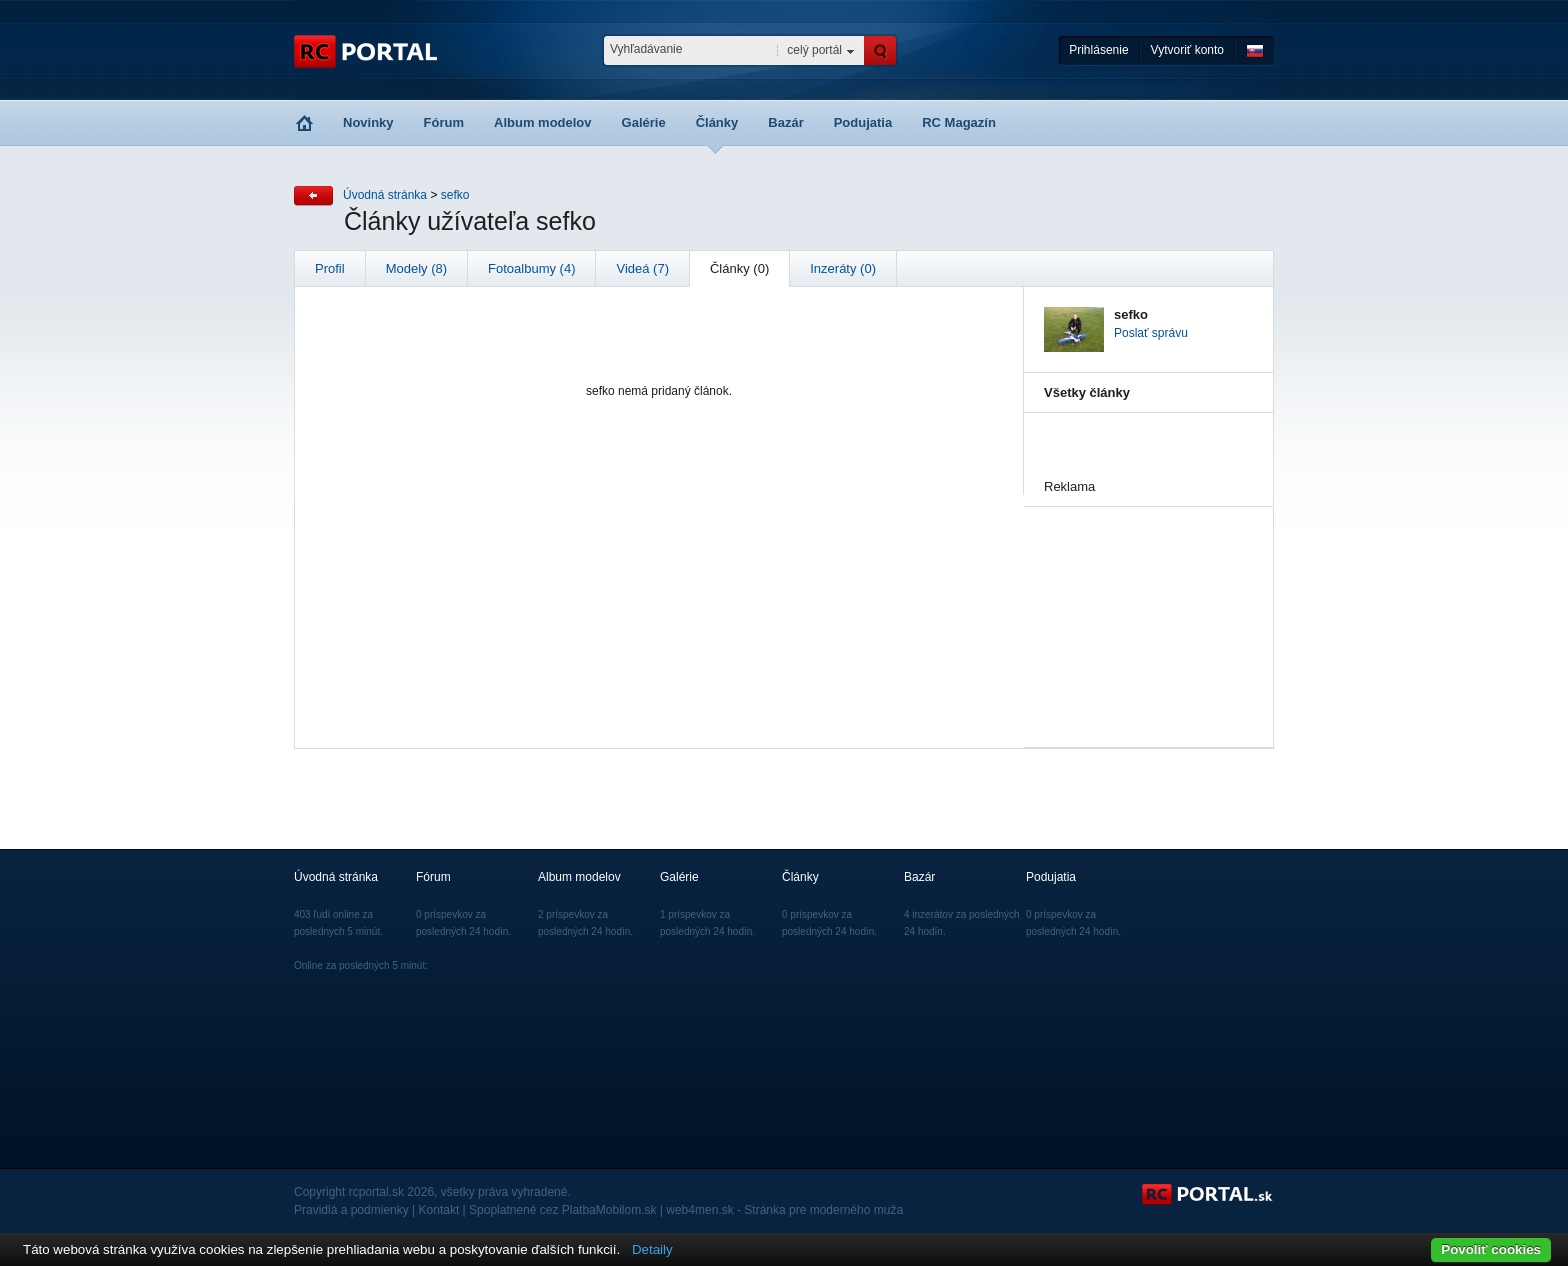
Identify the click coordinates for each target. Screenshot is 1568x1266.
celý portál (814, 50)
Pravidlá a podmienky (351, 1210)
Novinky (368, 122)
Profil (330, 268)
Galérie (644, 122)
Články (717, 122)
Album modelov (543, 122)
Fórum (444, 122)
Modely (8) (416, 268)
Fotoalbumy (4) (531, 268)
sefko (455, 195)
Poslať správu (1151, 333)
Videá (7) (642, 268)
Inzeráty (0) (843, 268)
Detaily (652, 1249)
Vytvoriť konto (1187, 50)
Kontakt (439, 1210)
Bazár (785, 122)
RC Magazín (959, 122)
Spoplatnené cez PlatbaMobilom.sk (562, 1210)
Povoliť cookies (1491, 1249)
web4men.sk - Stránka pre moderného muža (784, 1210)
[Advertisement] (1144, 607)
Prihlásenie (1098, 50)
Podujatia (863, 122)
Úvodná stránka (385, 195)
